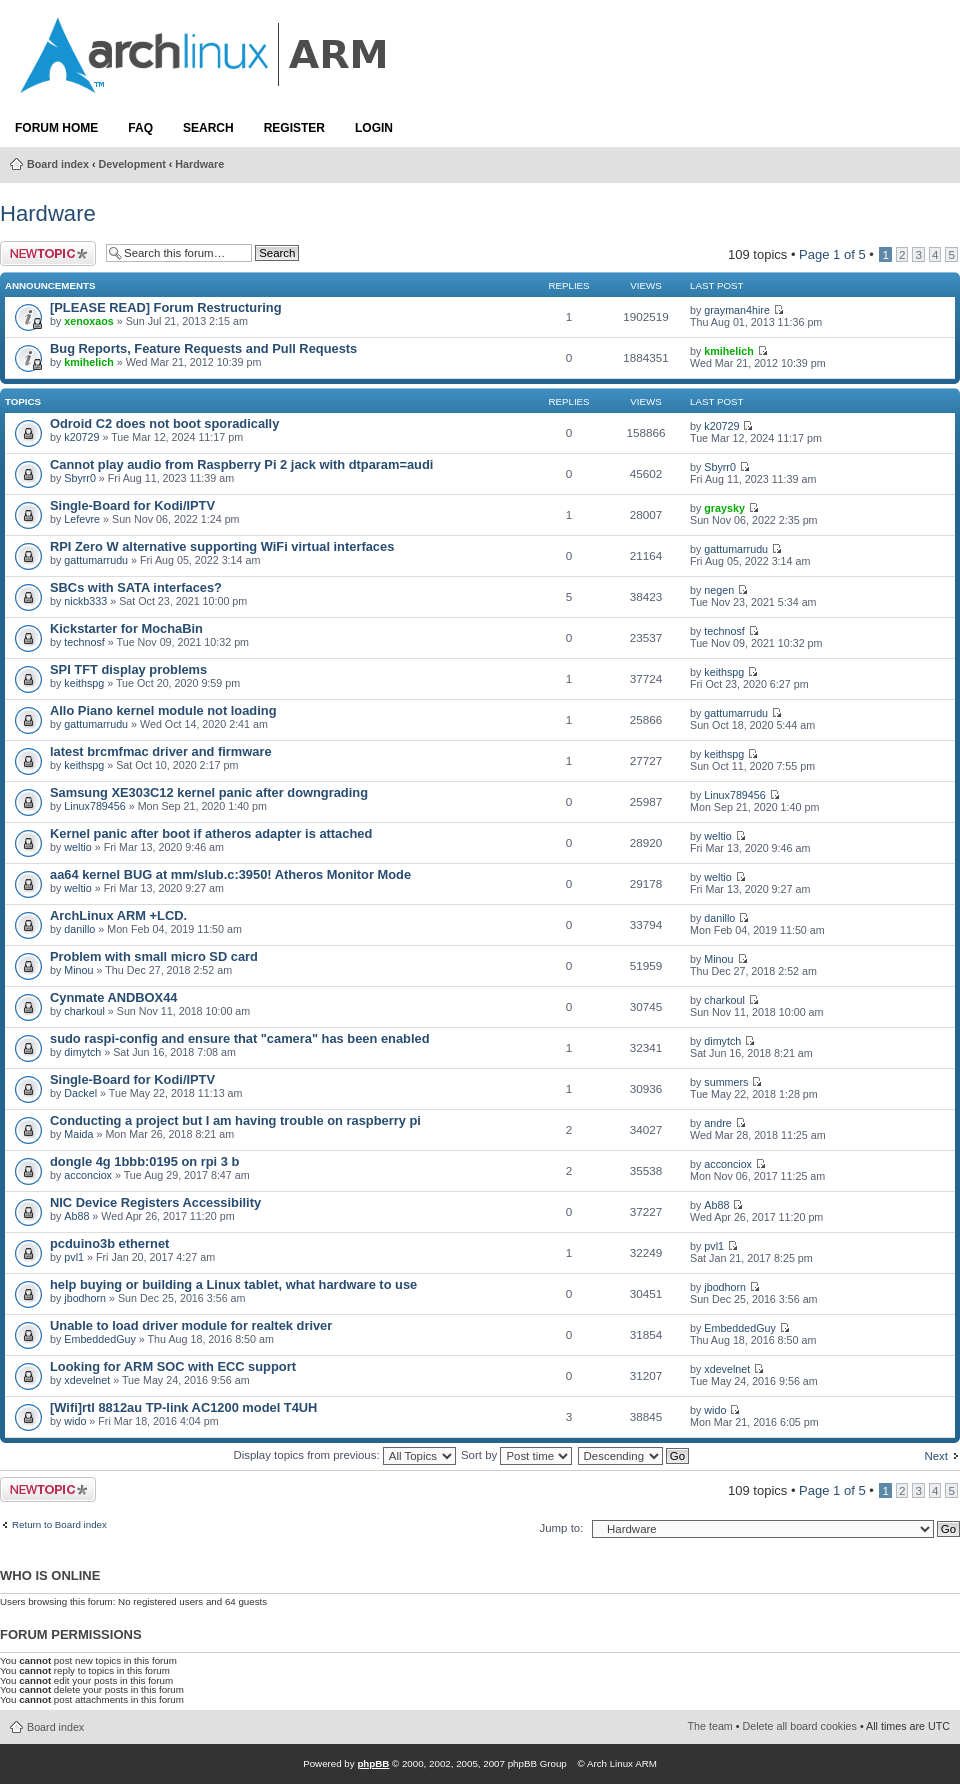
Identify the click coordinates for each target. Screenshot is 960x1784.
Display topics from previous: (344, 1455)
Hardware (199, 164)
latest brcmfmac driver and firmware (161, 751)
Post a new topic (48, 253)
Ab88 (76, 1216)
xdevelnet (87, 1380)
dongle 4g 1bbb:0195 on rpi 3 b (144, 1161)
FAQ (140, 128)
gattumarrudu (96, 560)
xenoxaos (88, 321)
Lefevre (82, 519)
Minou (78, 970)
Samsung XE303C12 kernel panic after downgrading (209, 792)
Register (294, 128)
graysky (724, 508)
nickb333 (85, 601)
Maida (78, 1134)
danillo (79, 929)
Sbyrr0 (80, 478)
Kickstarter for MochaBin (126, 628)
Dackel (80, 1093)
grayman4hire (737, 310)
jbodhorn (85, 1298)
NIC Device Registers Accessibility (155, 1202)
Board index (58, 164)
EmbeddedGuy (100, 1339)
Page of (832, 254)
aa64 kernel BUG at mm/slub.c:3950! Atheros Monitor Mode (230, 874)
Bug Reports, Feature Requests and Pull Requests (203, 348)
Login (374, 128)
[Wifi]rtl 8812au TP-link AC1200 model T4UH (183, 1407)
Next (936, 1456)
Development (132, 164)
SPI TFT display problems (128, 669)
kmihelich (88, 362)
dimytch (82, 1052)
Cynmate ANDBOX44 (113, 997)
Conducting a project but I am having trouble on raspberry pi (235, 1120)
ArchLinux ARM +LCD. (118, 915)
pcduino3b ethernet (109, 1243)
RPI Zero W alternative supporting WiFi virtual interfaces (222, 546)
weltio (77, 847)
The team (710, 1726)
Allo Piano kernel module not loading (163, 710)
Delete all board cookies (800, 1726)
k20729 (81, 437)
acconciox (88, 1175)
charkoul (84, 1011)
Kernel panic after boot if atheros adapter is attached (211, 833)
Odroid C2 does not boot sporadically (164, 423)
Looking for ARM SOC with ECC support (173, 1366)
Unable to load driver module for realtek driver (191, 1325)
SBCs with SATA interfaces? (136, 587)
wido (75, 1421)
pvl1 (74, 1257)
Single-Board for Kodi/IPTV (132, 505)
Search (208, 128)
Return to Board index (59, 1525)
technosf (84, 642)
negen (719, 590)
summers (726, 1082)
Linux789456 (94, 806)
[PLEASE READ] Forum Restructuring (165, 307)
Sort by (516, 1455)
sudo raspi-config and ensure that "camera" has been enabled (240, 1038)
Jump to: (561, 1528)
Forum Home (56, 128)
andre (717, 1123)
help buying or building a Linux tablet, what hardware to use (233, 1284)
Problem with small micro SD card (154, 956)
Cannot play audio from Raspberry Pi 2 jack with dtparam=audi (241, 464)
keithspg (84, 683)
